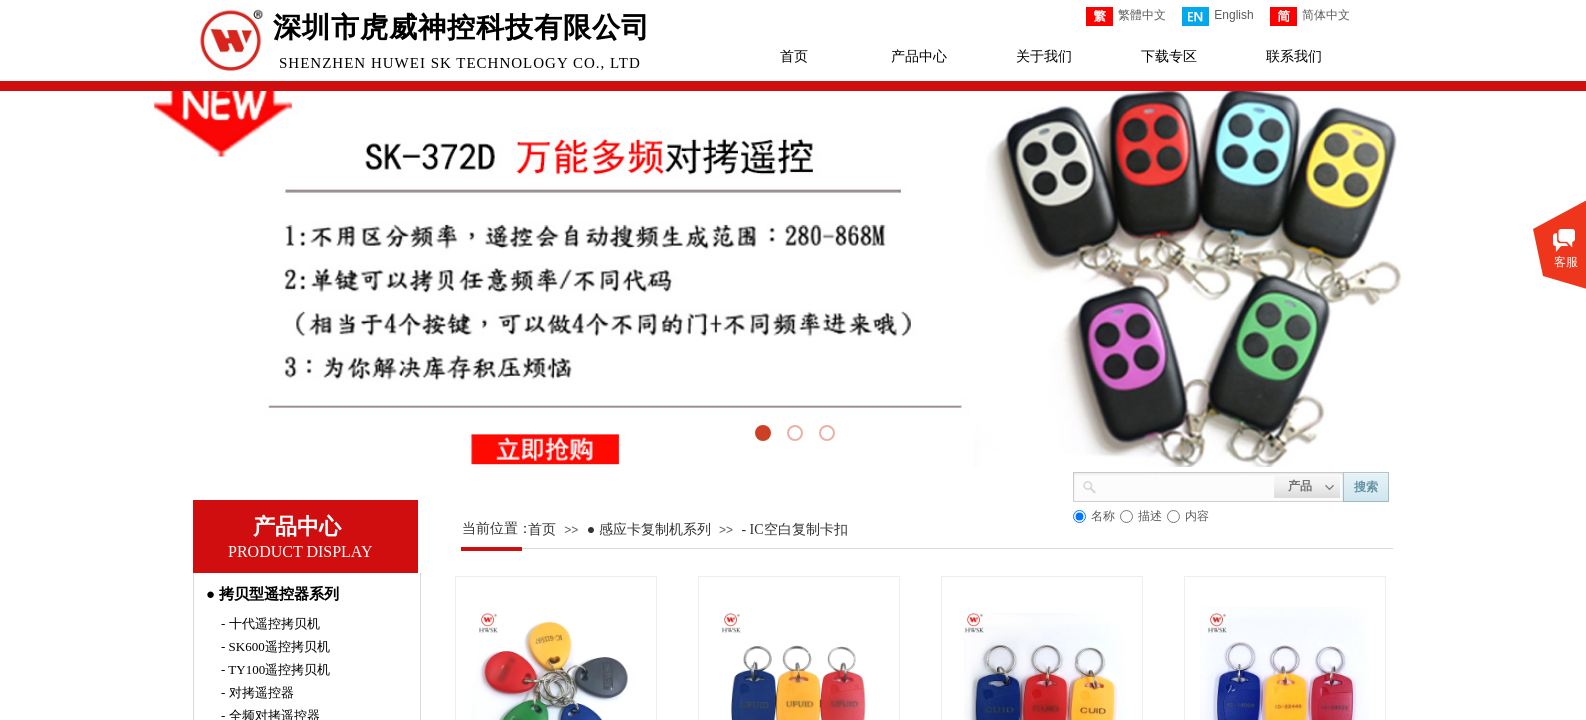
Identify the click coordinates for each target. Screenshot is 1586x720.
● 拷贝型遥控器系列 (272, 594)
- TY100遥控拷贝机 (275, 669)
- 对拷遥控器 (257, 692)
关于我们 (1044, 56)
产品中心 (919, 56)
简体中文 (1310, 16)
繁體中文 (1126, 16)
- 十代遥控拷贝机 (270, 623)
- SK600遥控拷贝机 (275, 646)
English (1217, 16)
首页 (794, 56)
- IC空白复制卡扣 (794, 529)
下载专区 (1169, 56)
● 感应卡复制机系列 (649, 529)
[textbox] (1185, 485)
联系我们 (1294, 56)
